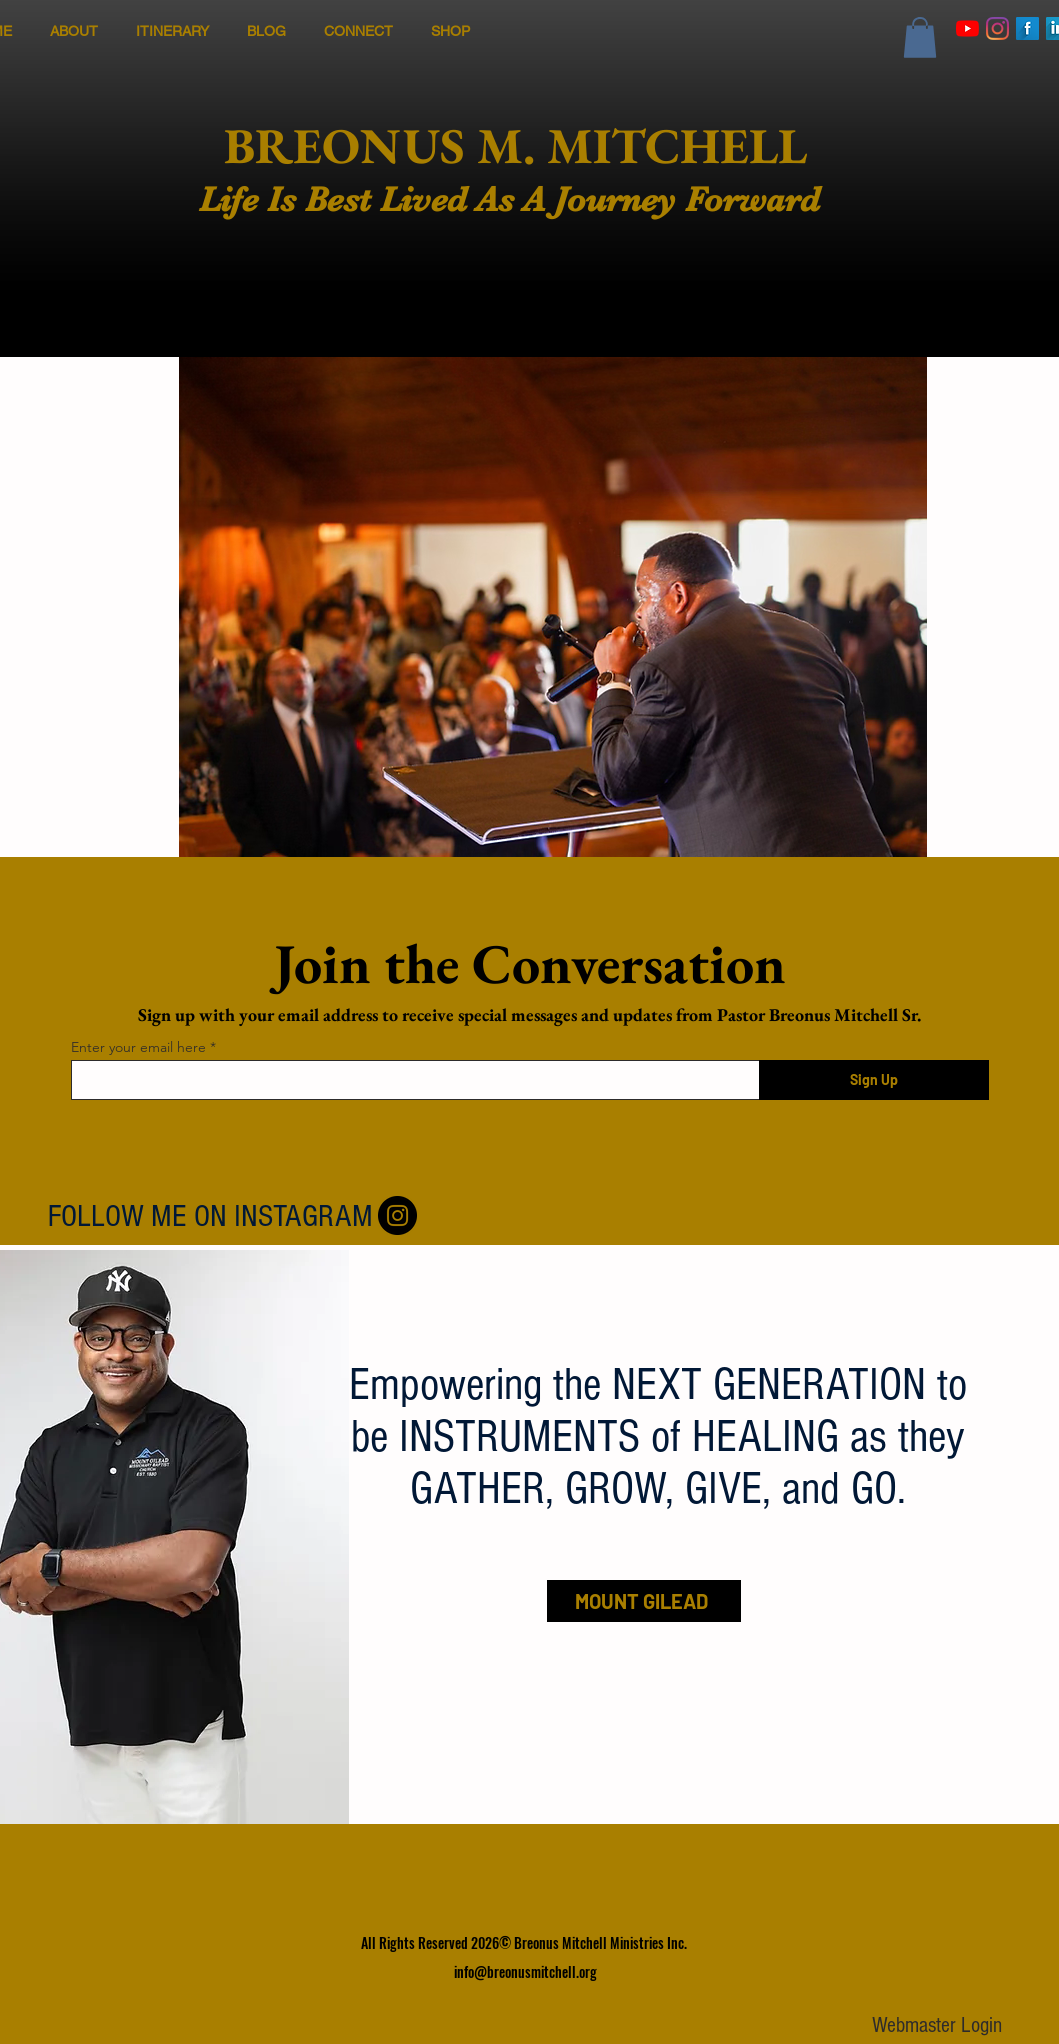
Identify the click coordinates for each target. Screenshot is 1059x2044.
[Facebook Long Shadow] (1027, 28)
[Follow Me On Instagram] (397, 1215)
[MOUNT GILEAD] (644, 1601)
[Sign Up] (874, 1080)
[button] (920, 37)
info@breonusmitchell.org (525, 1971)
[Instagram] (997, 28)
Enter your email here (138, 1047)
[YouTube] (967, 28)
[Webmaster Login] (937, 2026)
